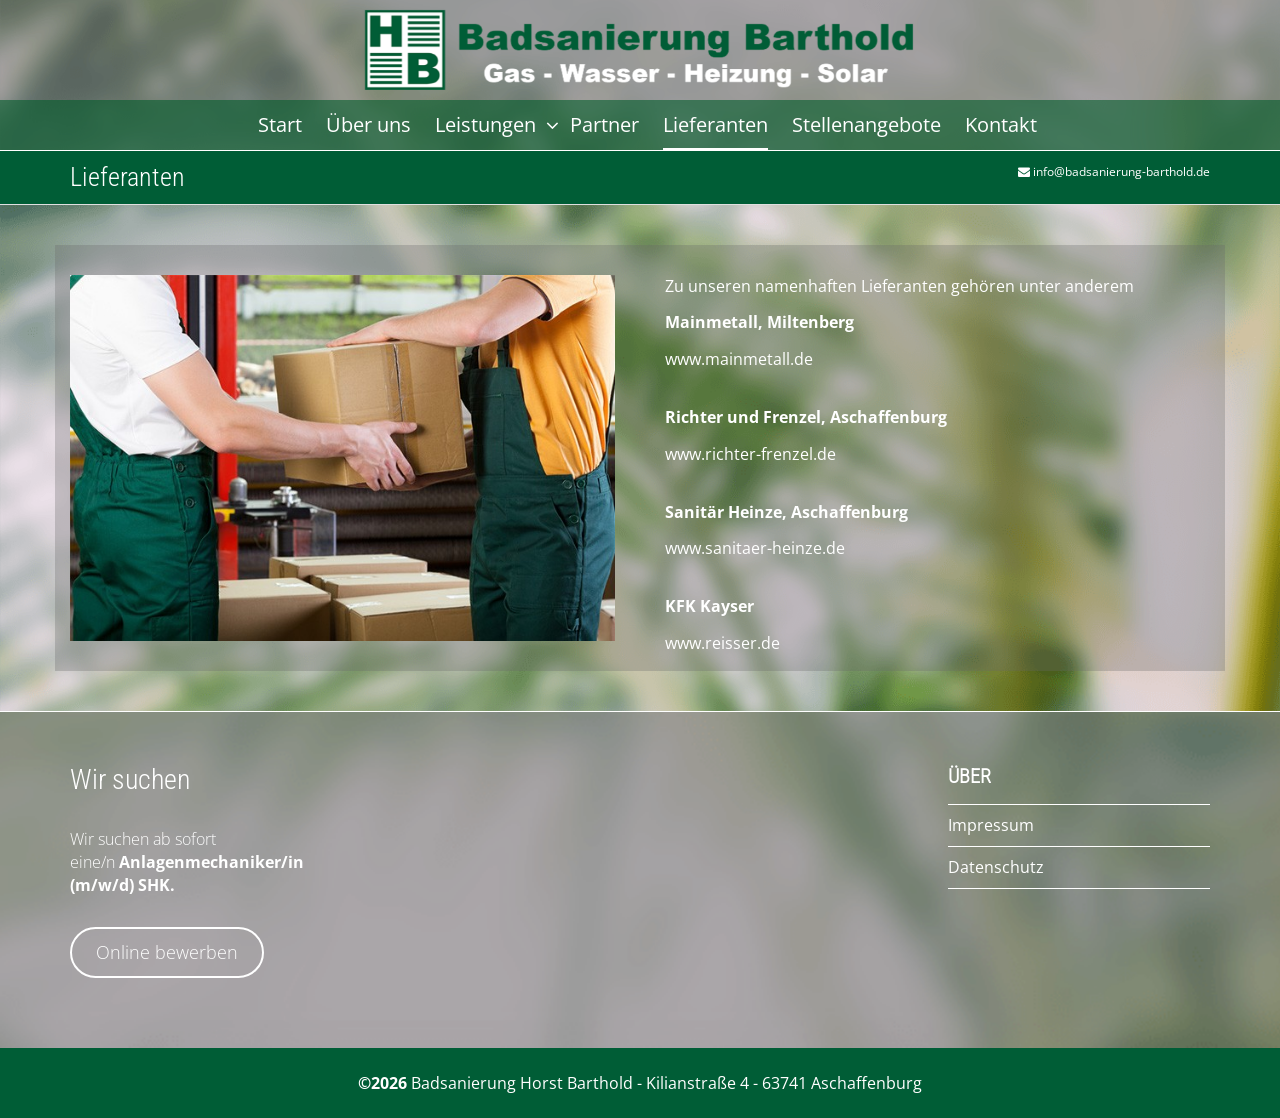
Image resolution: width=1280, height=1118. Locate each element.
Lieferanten (715, 124)
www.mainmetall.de (739, 359)
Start (280, 124)
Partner (604, 124)
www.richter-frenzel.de (750, 454)
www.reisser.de (722, 643)
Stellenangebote (866, 124)
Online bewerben (167, 952)
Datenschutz (996, 867)
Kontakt (1001, 124)
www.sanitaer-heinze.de (755, 548)
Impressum (991, 825)
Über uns (368, 124)
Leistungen (488, 124)
